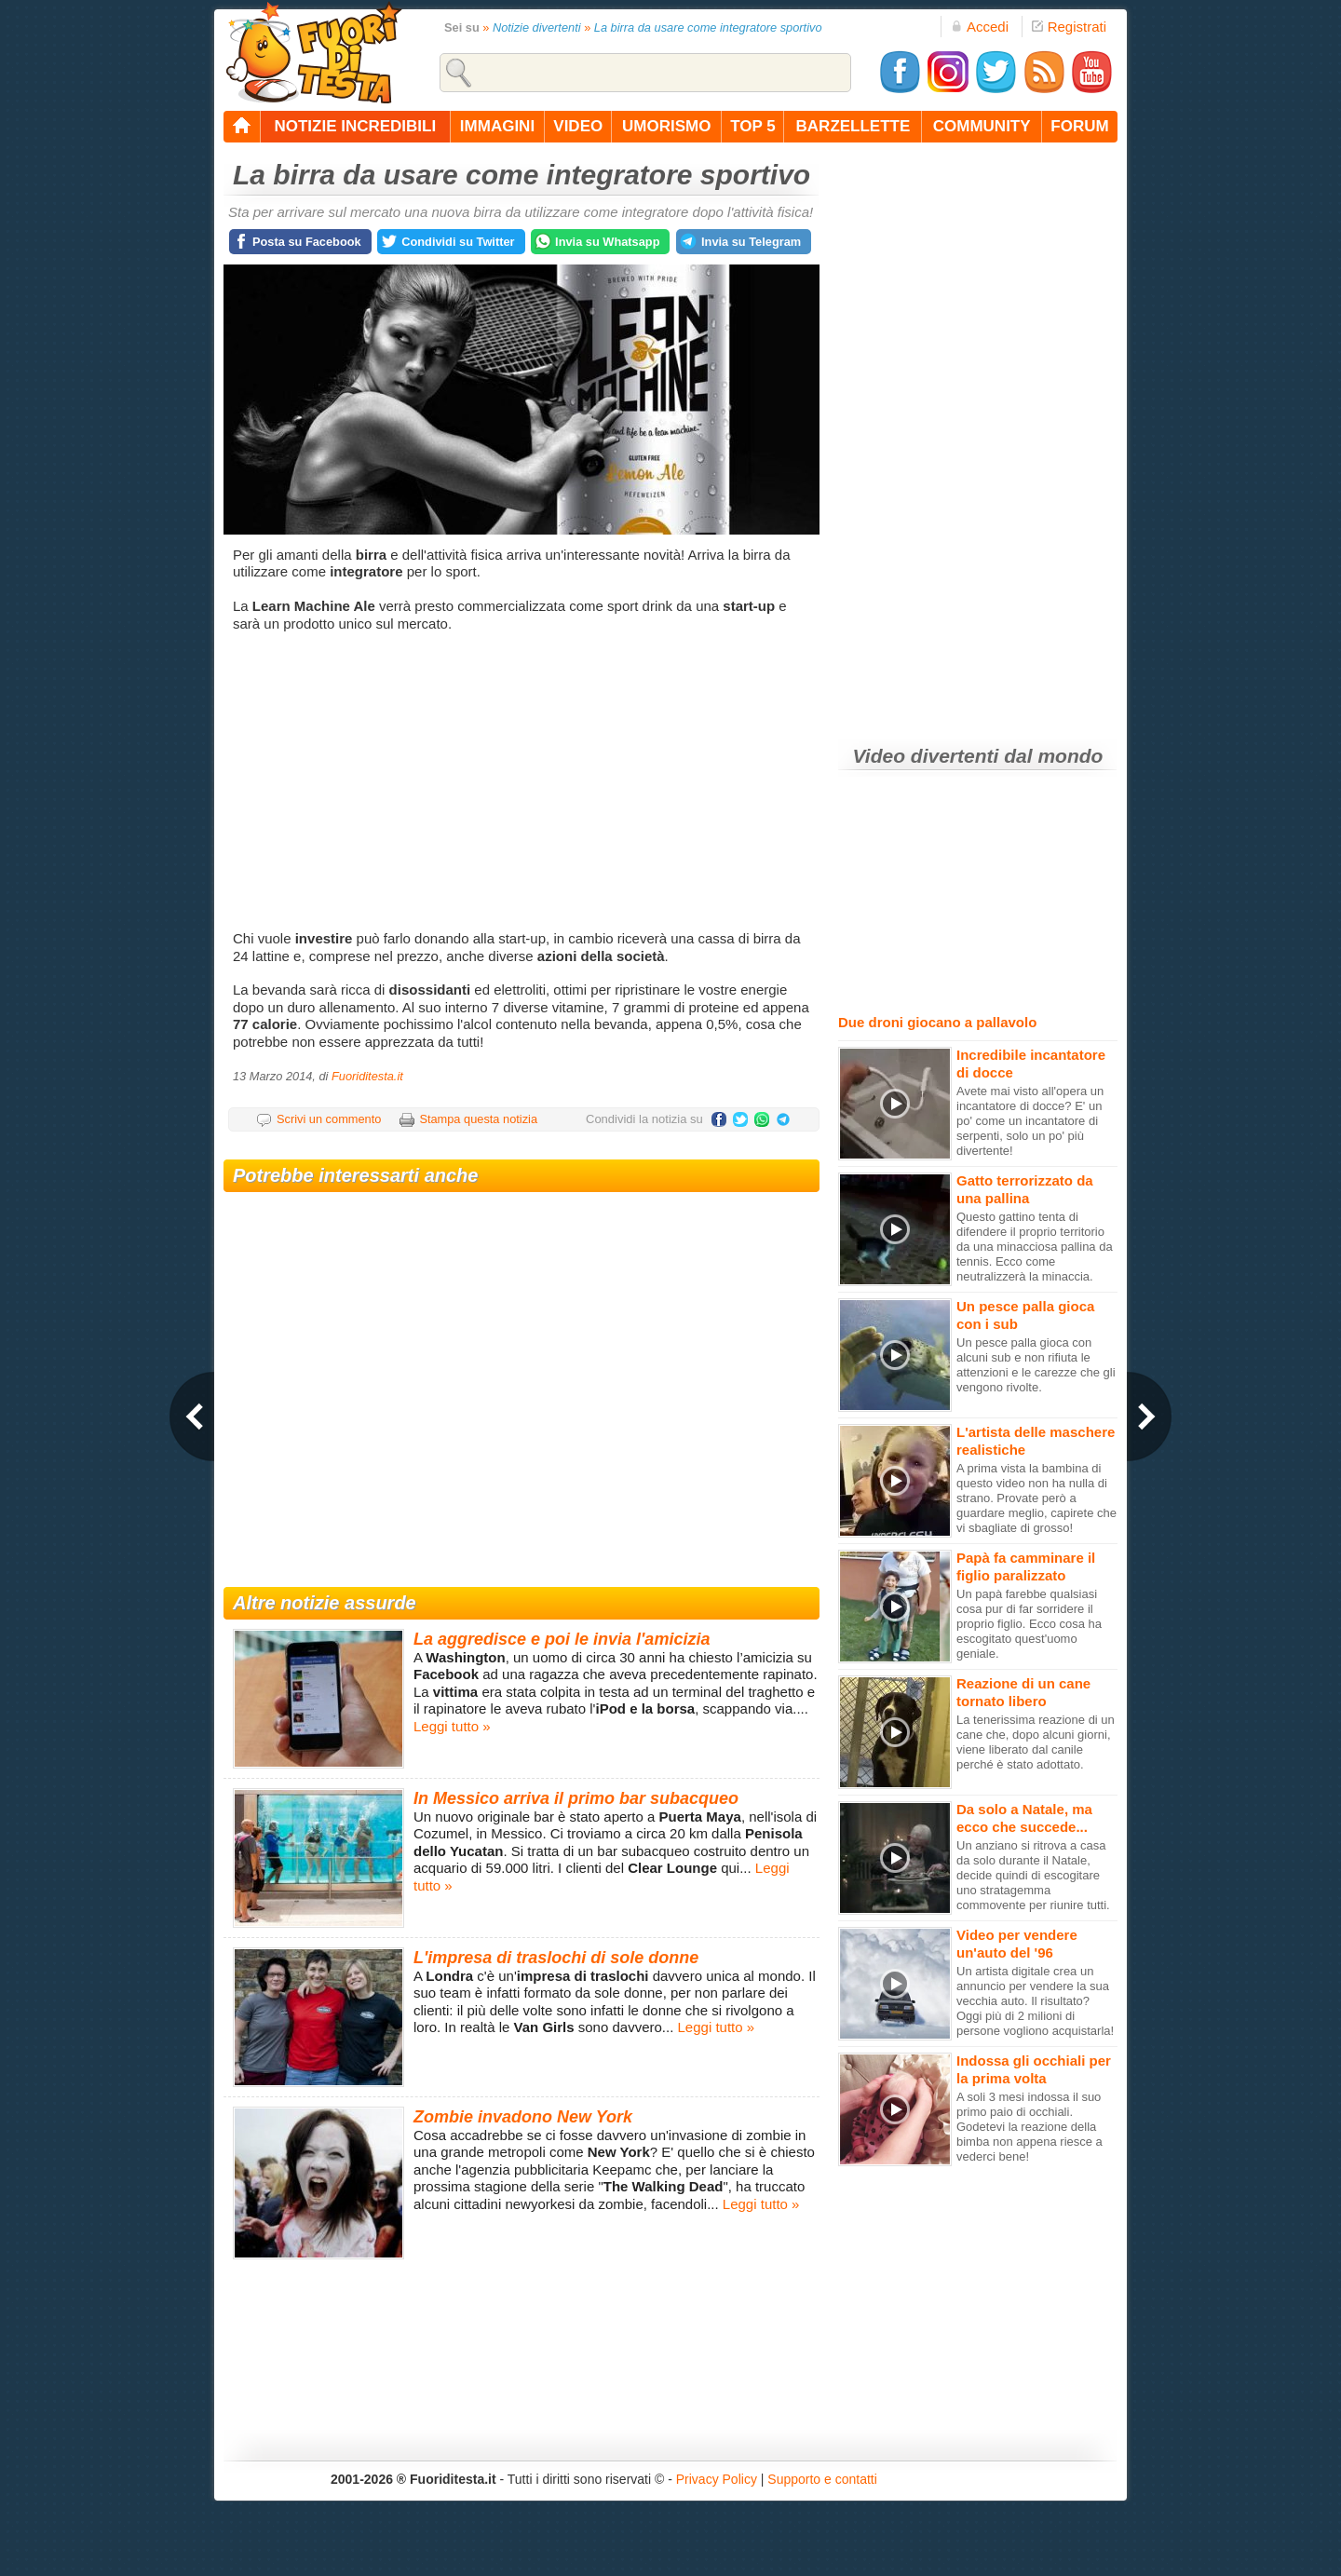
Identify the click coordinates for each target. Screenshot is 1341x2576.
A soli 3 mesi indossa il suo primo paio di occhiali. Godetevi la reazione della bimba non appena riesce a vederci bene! (1029, 2126)
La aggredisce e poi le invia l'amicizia (561, 1639)
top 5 (753, 126)
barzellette (853, 126)
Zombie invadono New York (522, 2117)
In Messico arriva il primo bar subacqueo (575, 1798)
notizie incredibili (355, 126)
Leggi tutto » (452, 1726)
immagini (497, 126)
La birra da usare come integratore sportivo (708, 27)
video (578, 126)
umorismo (666, 126)
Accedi (980, 26)
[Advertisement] (524, 781)
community (982, 126)
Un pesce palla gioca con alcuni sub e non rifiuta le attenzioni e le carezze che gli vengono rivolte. (1036, 1364)
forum (1079, 126)
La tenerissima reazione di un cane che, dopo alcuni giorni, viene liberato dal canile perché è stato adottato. (1035, 1742)
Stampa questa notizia (478, 1119)
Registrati (1069, 26)
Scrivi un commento (329, 1119)
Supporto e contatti (822, 2479)
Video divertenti (926, 755)
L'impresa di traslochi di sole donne (555, 1957)
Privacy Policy (716, 2479)
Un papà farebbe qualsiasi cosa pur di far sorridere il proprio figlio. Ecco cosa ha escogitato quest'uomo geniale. (1029, 1624)
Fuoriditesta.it (367, 1076)
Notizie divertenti (537, 27)
